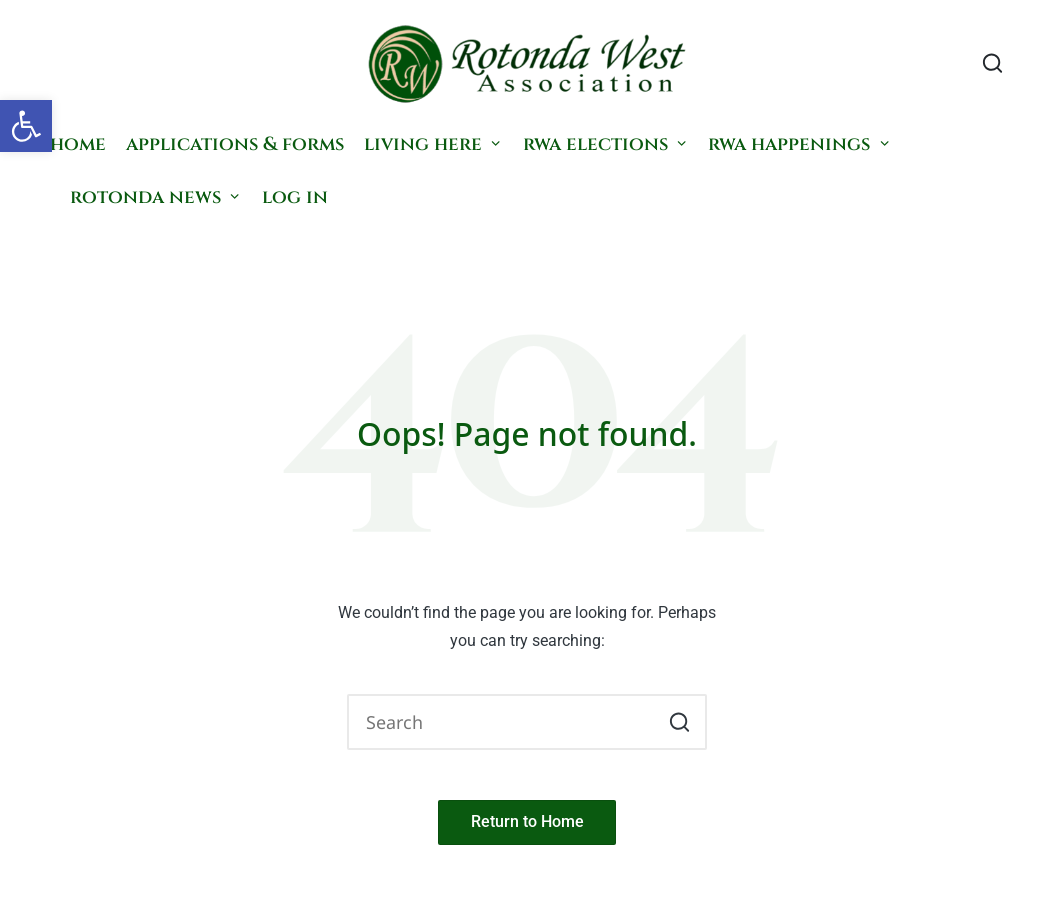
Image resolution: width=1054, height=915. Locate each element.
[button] (26, 126)
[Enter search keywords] (527, 722)
